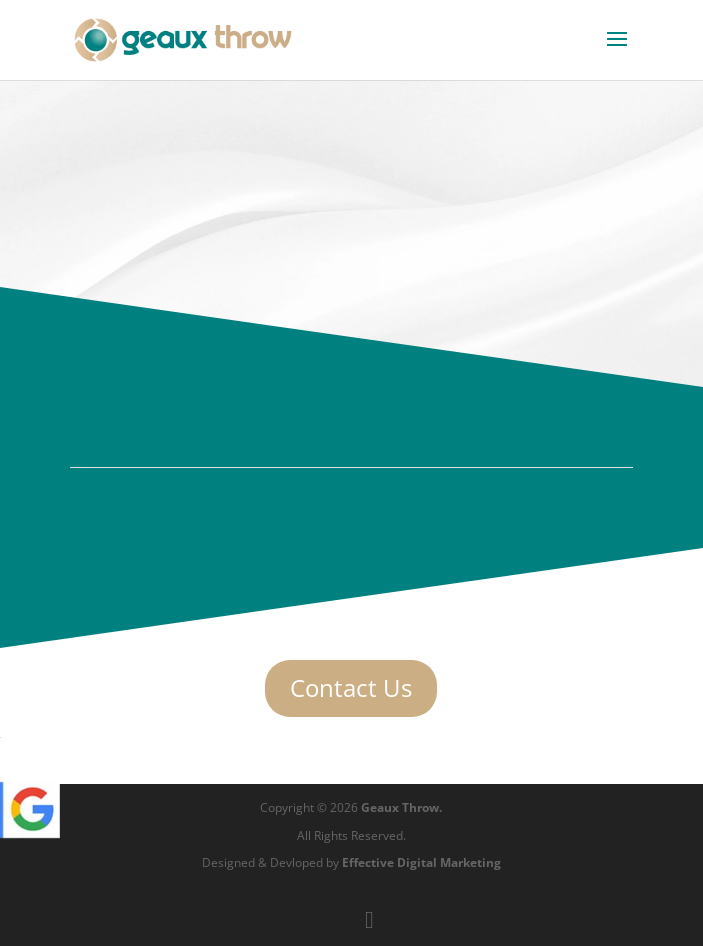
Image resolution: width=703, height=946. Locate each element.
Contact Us (351, 687)
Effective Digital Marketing (421, 862)
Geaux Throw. (401, 807)
